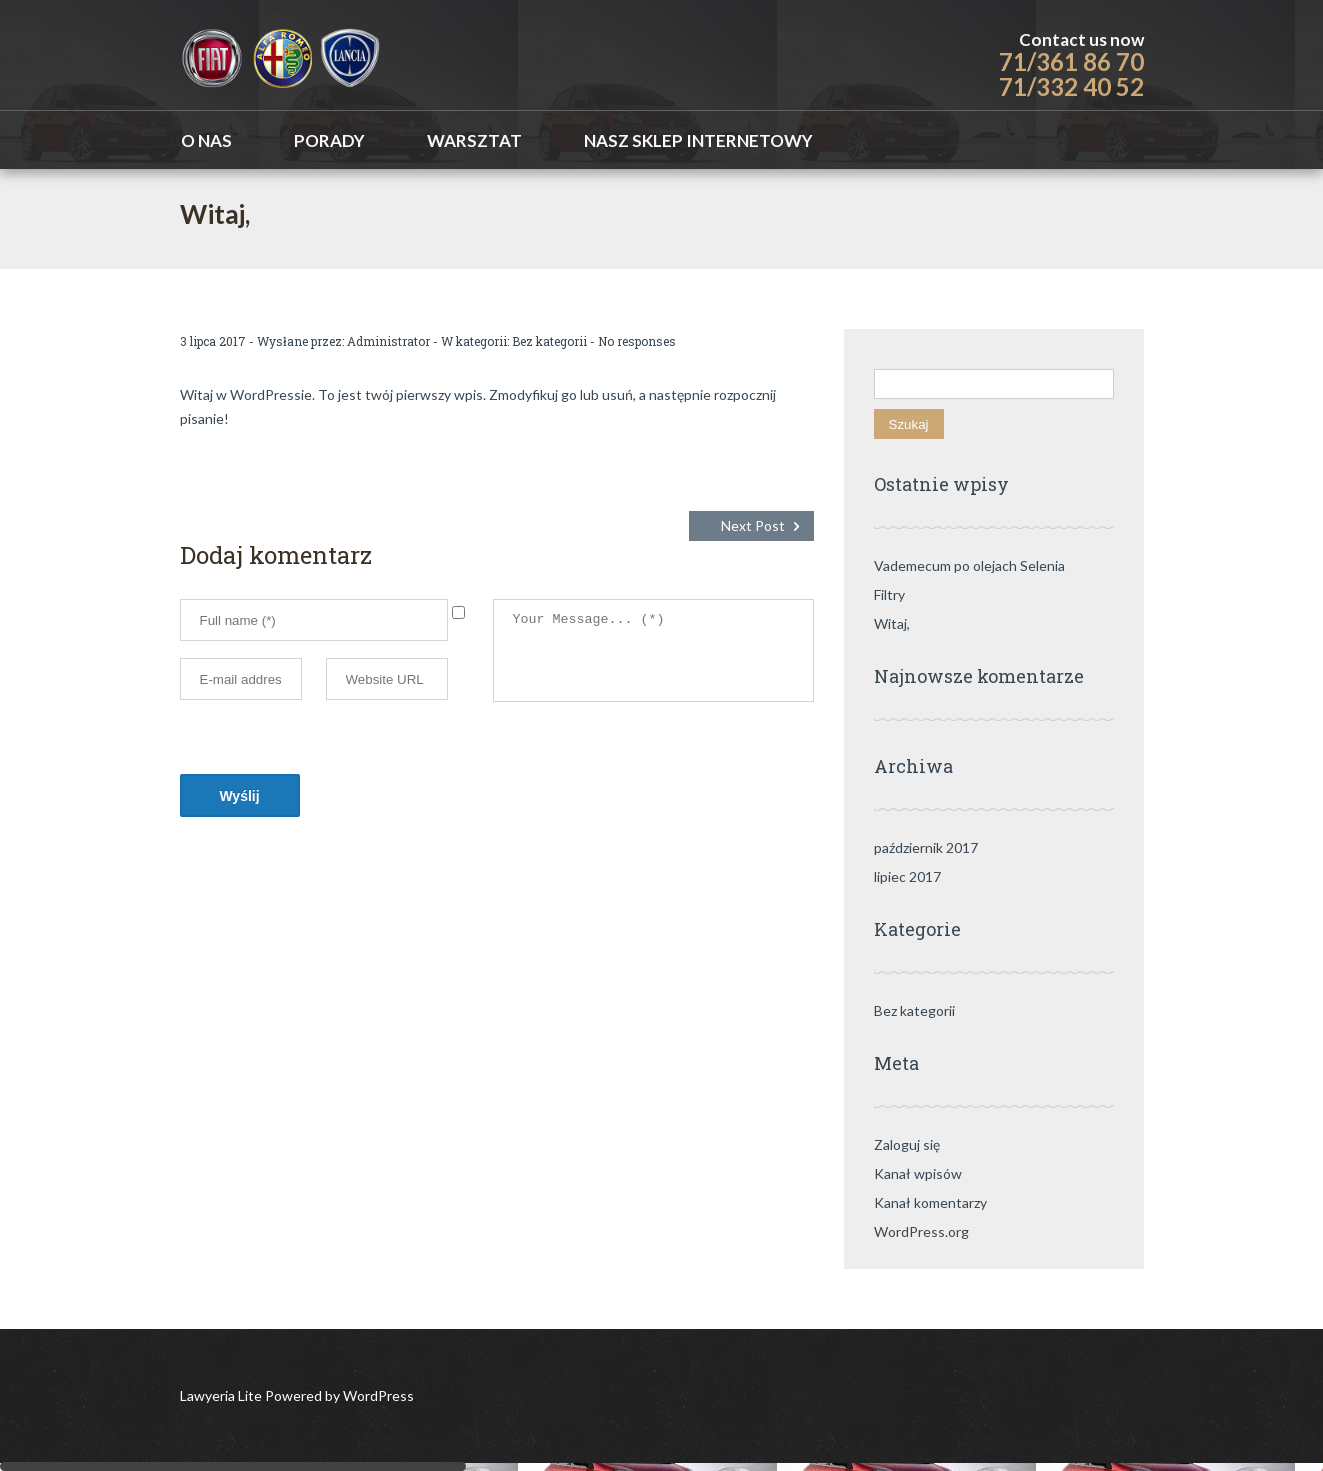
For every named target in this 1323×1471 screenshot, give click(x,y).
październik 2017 (926, 847)
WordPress (377, 1395)
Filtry (889, 594)
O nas (206, 140)
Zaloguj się (907, 1144)
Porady (329, 140)
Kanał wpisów (918, 1173)
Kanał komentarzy (930, 1202)
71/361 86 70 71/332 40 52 (1071, 74)
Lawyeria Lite (222, 1395)
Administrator (388, 341)
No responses (637, 341)
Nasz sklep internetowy (698, 140)
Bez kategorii (549, 341)
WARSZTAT (474, 140)
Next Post (753, 525)
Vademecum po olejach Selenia (969, 565)
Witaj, (892, 623)
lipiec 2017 (907, 876)
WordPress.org (921, 1231)
